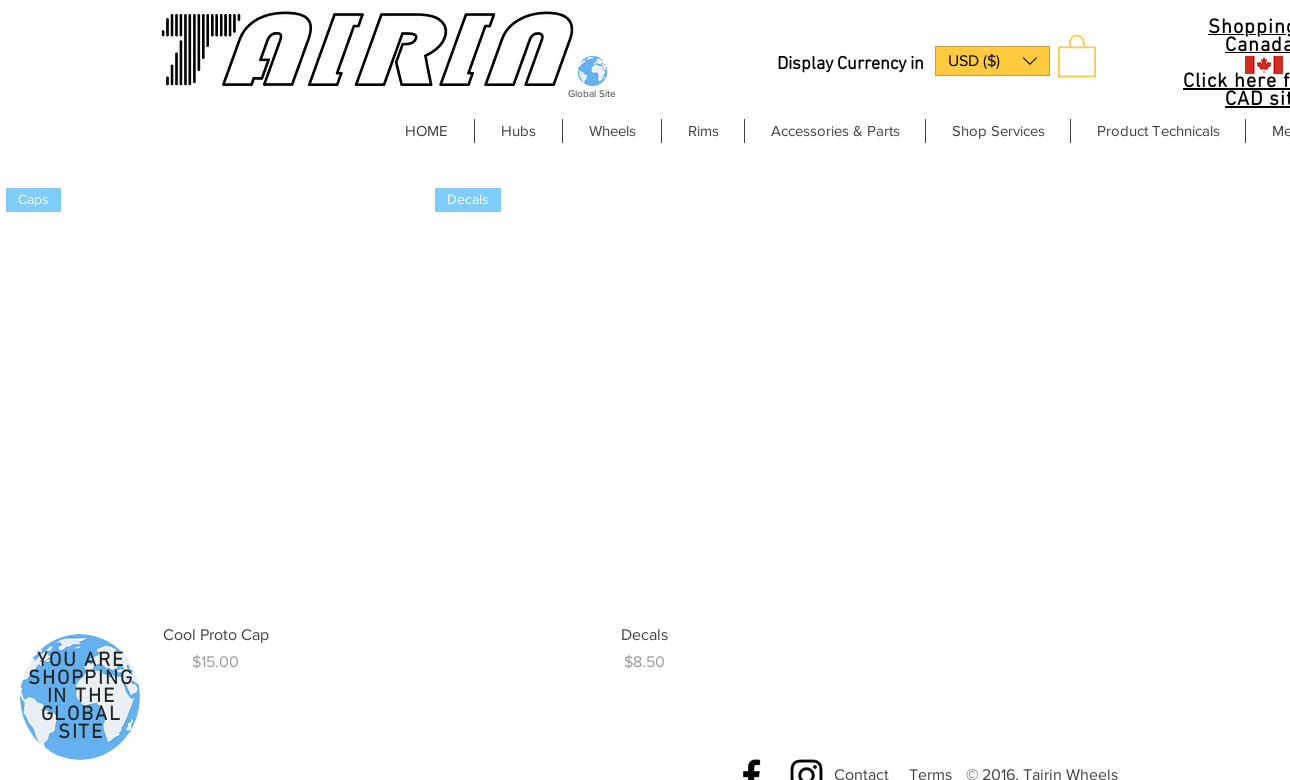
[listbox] (992, 61)
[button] (992, 61)
